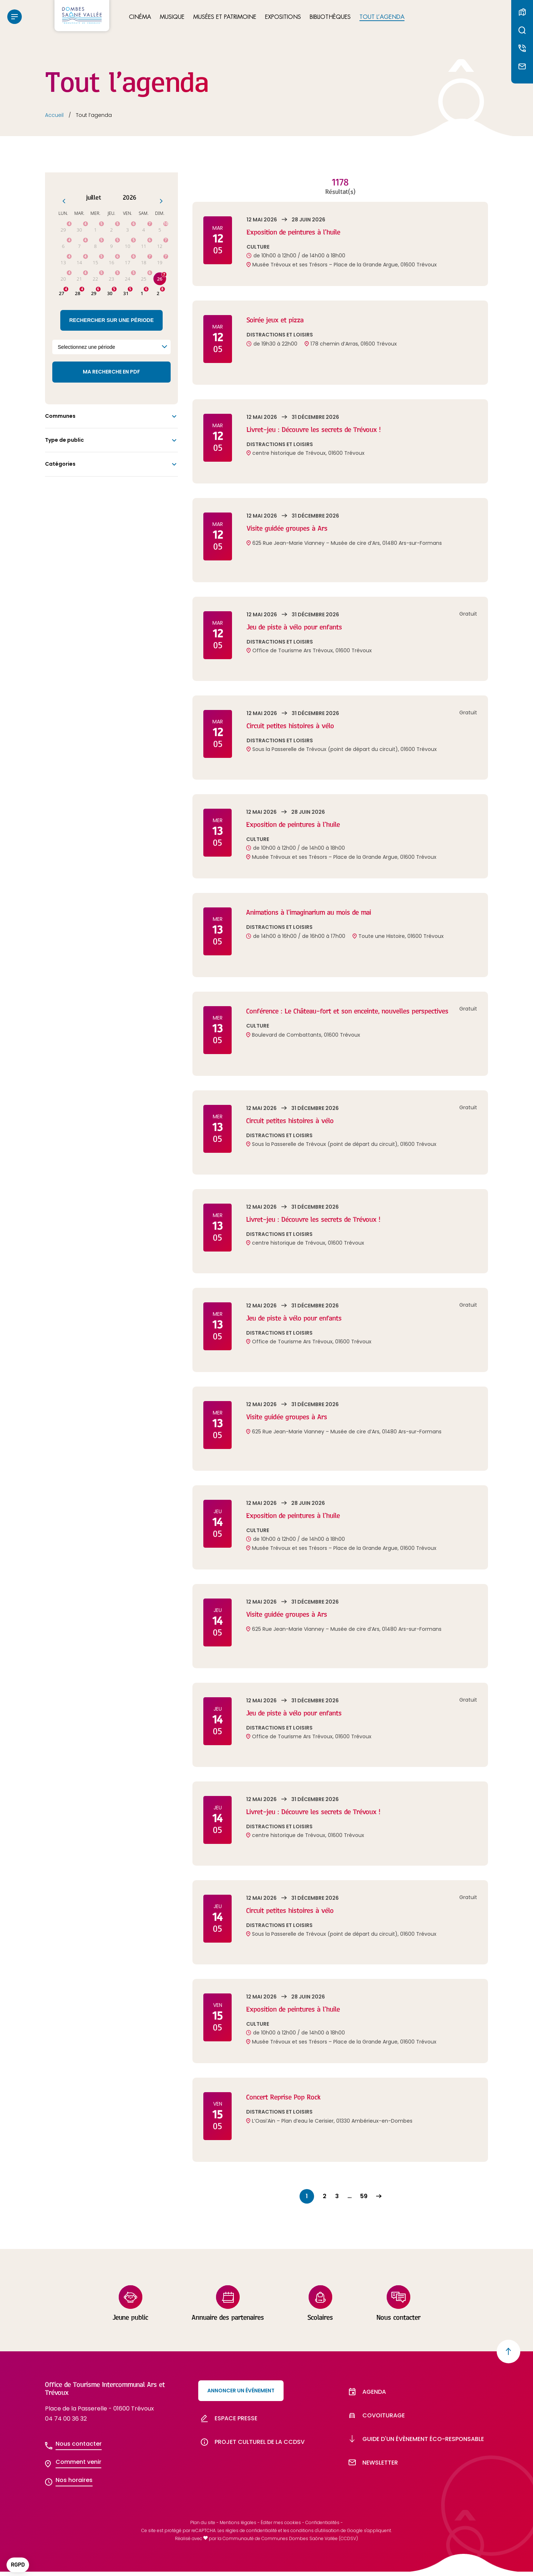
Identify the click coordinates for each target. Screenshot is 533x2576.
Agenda (366, 2394)
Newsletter (372, 2476)
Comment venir (78, 2462)
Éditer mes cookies (281, 2527)
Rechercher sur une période (111, 320)
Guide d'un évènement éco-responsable (415, 2449)
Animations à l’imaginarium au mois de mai (316, 911)
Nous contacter (79, 2444)
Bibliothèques (330, 19)
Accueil (54, 115)
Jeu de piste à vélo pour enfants (301, 626)
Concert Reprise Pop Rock (287, 2096)
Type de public (64, 440)
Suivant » (378, 2196)
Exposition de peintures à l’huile (299, 231)
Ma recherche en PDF (111, 371)
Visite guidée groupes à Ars (292, 527)
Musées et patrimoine (224, 19)
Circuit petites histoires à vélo (296, 725)
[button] (18, 2565)
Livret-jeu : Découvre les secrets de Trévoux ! (323, 429)
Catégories (60, 464)
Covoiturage (375, 2421)
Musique (172, 19)
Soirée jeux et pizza (279, 319)
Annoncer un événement (240, 2390)
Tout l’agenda (381, 19)
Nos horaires (74, 2480)
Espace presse (227, 2422)
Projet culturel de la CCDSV (251, 2449)
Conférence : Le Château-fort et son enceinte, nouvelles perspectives (361, 1010)
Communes (60, 416)
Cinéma (140, 19)
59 (363, 2196)
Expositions (283, 19)
